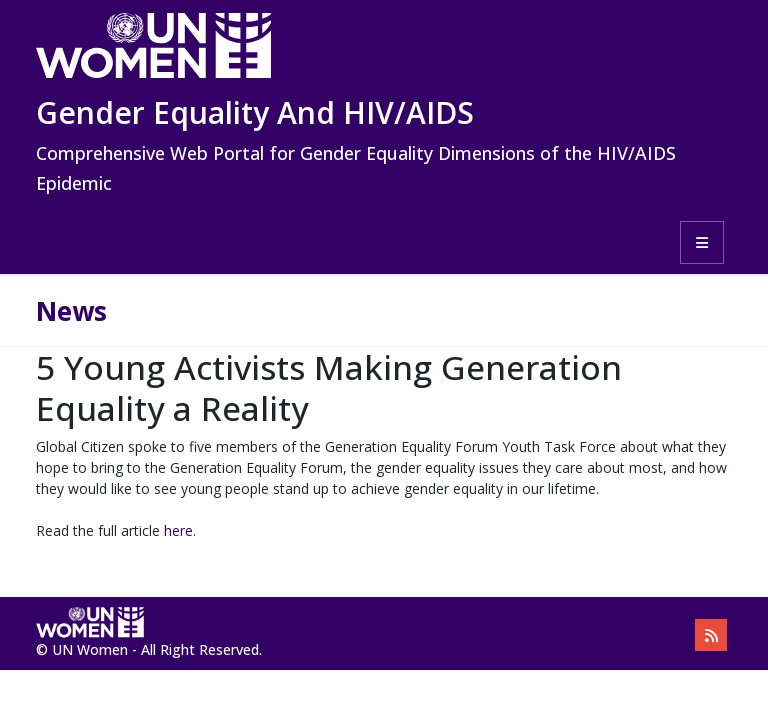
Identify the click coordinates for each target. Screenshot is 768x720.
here (178, 530)
